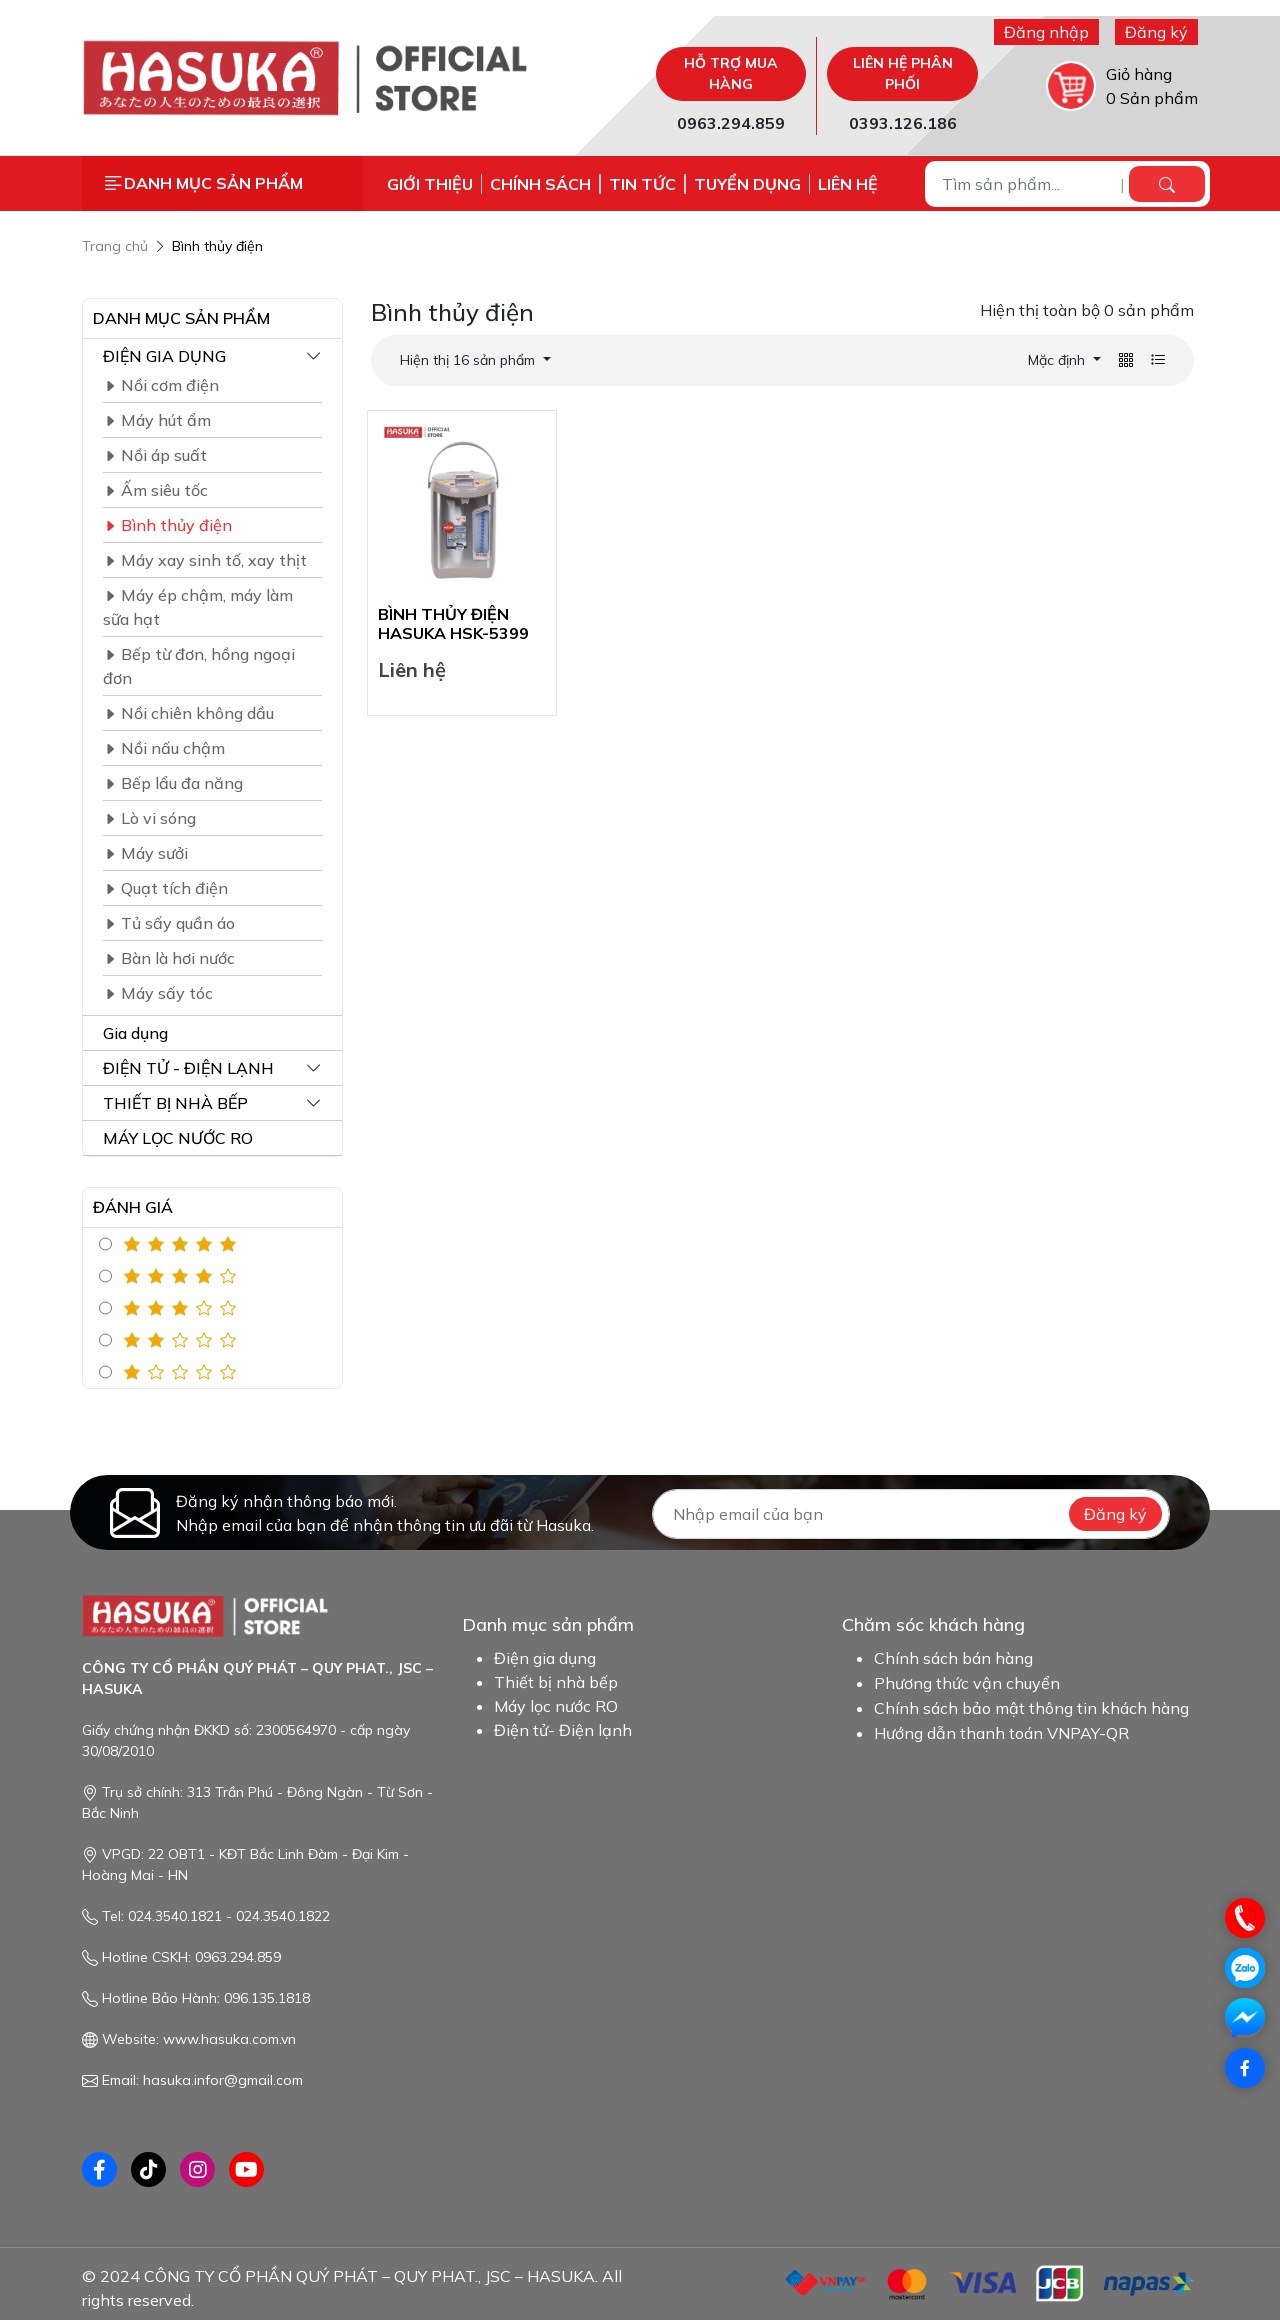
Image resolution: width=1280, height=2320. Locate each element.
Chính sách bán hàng (953, 1658)
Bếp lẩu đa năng (173, 783)
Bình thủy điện (217, 246)
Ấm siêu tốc (155, 490)
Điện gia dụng (545, 1658)
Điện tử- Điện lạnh (563, 1730)
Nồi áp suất (155, 455)
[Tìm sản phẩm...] (1025, 184)
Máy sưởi (145, 853)
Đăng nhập (1046, 32)
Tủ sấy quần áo (169, 923)
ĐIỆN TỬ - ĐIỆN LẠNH (188, 1068)
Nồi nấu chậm (164, 748)
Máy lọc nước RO (556, 1706)
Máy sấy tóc (158, 993)
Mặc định (1058, 360)
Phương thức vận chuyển (967, 1683)
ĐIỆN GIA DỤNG (164, 356)
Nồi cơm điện (161, 385)
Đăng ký (1156, 32)
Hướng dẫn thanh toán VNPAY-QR (1001, 1733)
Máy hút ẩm (157, 420)
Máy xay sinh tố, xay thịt (205, 560)
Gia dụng (135, 1033)
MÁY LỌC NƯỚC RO (178, 1138)
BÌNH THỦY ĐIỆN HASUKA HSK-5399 (453, 623)
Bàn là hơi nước (169, 958)
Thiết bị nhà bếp (556, 1682)
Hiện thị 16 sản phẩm (469, 360)
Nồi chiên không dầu (188, 713)
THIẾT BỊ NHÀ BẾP (175, 1103)
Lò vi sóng (149, 818)
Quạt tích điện (165, 888)
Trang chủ (115, 246)
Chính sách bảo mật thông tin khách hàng (1031, 1708)
